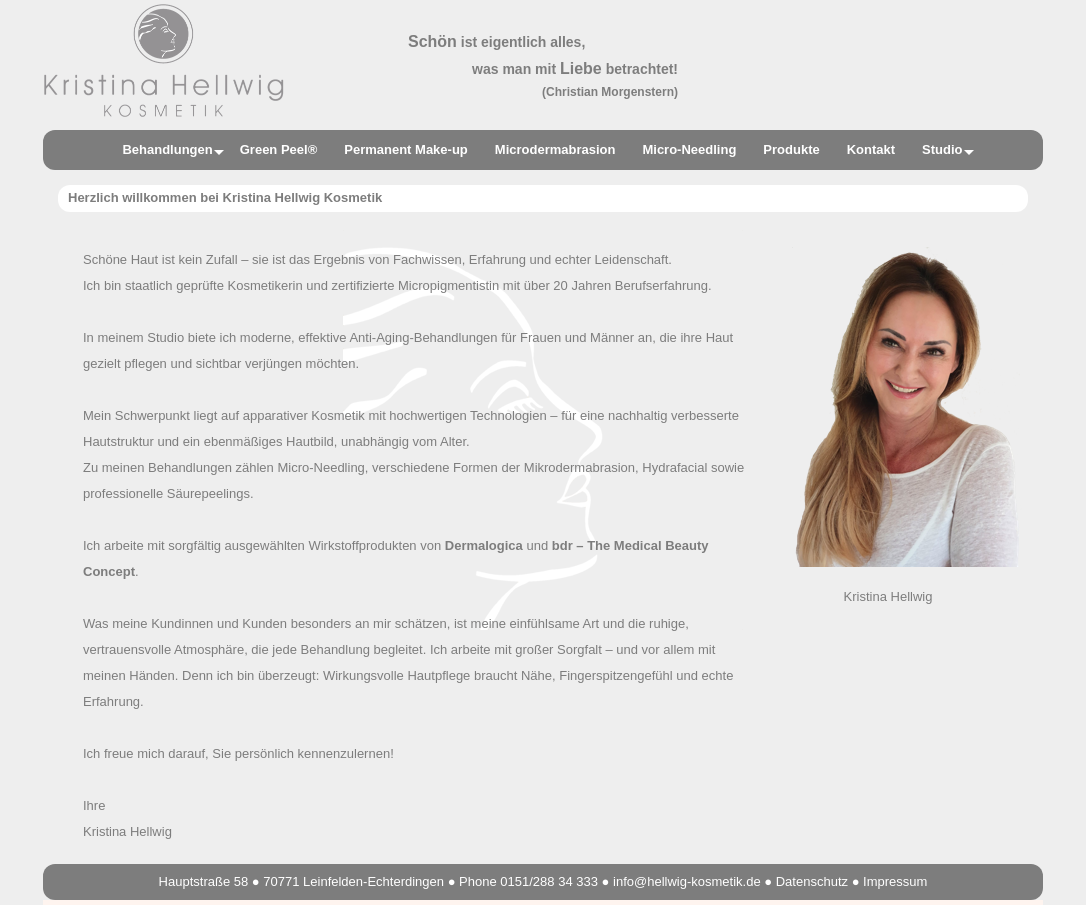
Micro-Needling (689, 149)
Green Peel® (279, 149)
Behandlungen (167, 149)
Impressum (895, 881)
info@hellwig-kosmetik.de (687, 881)
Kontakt (871, 149)
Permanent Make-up (406, 149)
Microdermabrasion (555, 149)
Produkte (791, 149)
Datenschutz (812, 881)
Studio (942, 149)
